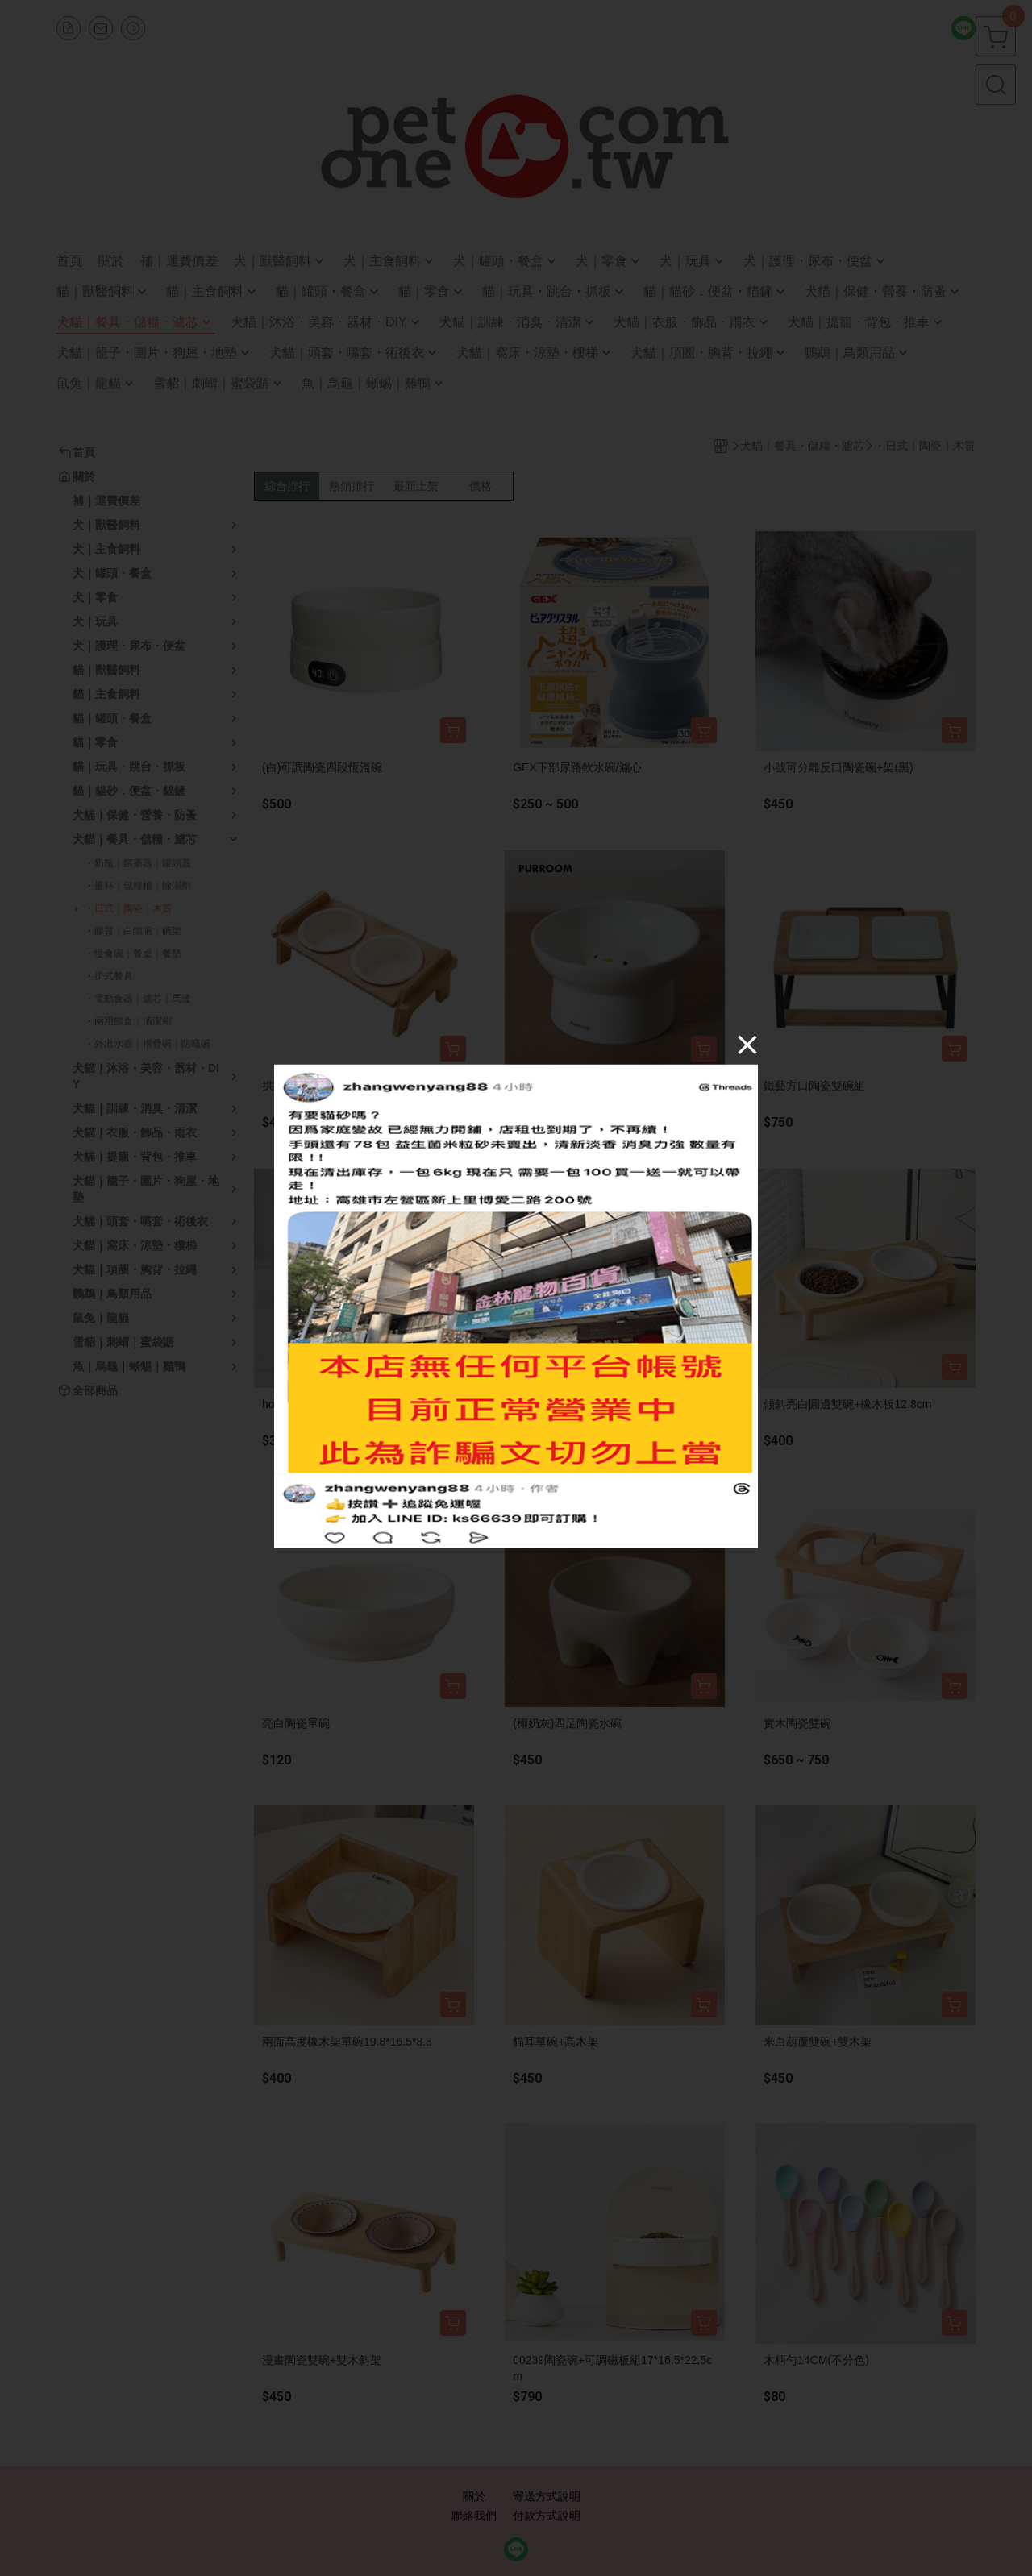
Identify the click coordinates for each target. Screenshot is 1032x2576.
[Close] (747, 1044)
